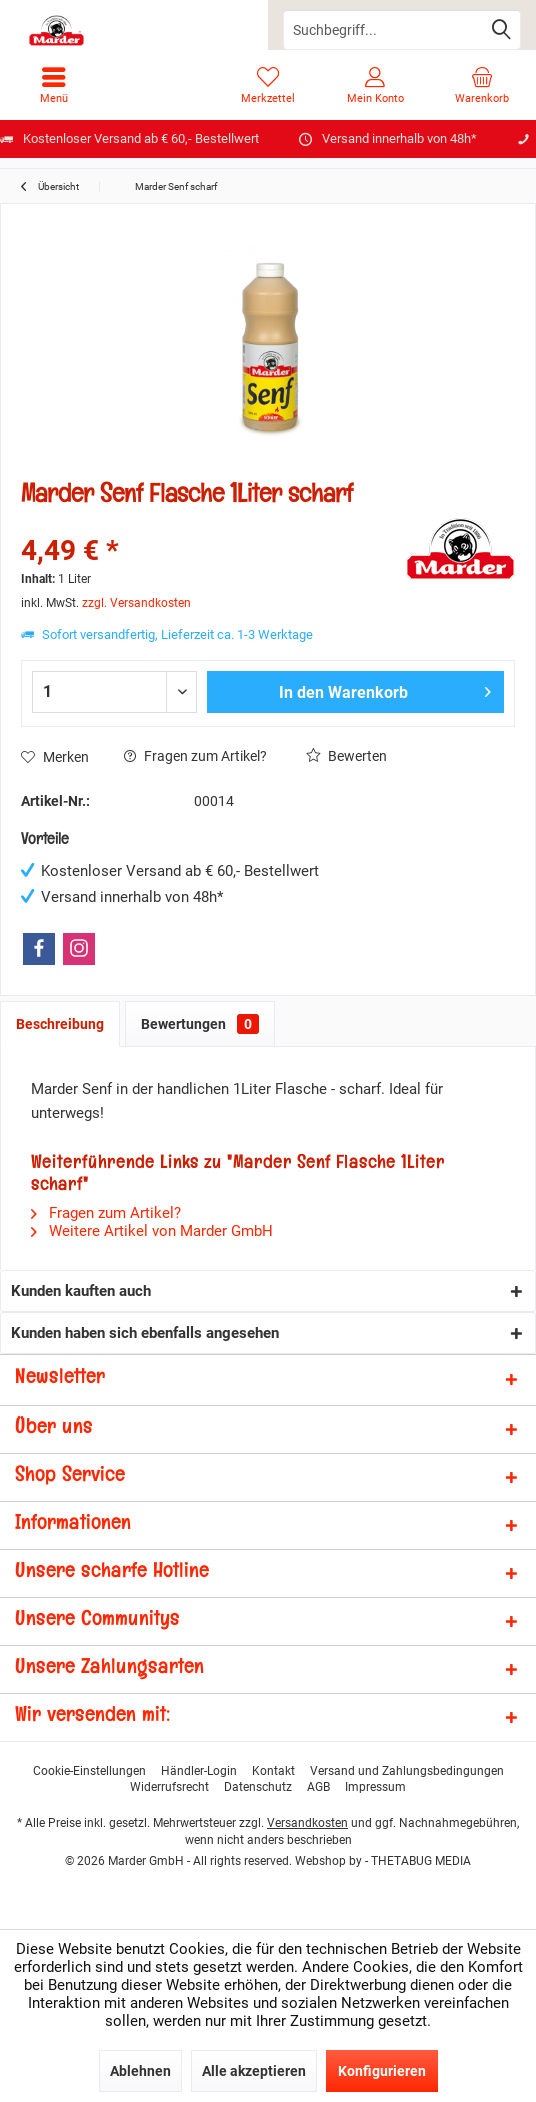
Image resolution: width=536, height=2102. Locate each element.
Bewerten (346, 756)
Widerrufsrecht (169, 1787)
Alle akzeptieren (254, 2071)
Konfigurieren (382, 2071)
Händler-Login (199, 1771)
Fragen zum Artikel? (195, 756)
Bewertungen (200, 1024)
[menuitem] (53, 85)
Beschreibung (60, 1024)
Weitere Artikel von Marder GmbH (152, 1231)
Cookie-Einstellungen (89, 1771)
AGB (318, 1787)
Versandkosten (307, 1823)
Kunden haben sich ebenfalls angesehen (145, 1333)
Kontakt (273, 1771)
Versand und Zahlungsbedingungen (407, 1771)
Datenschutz (258, 1787)
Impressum (375, 1787)
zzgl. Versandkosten (136, 603)
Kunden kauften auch (81, 1291)
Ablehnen (140, 2071)
